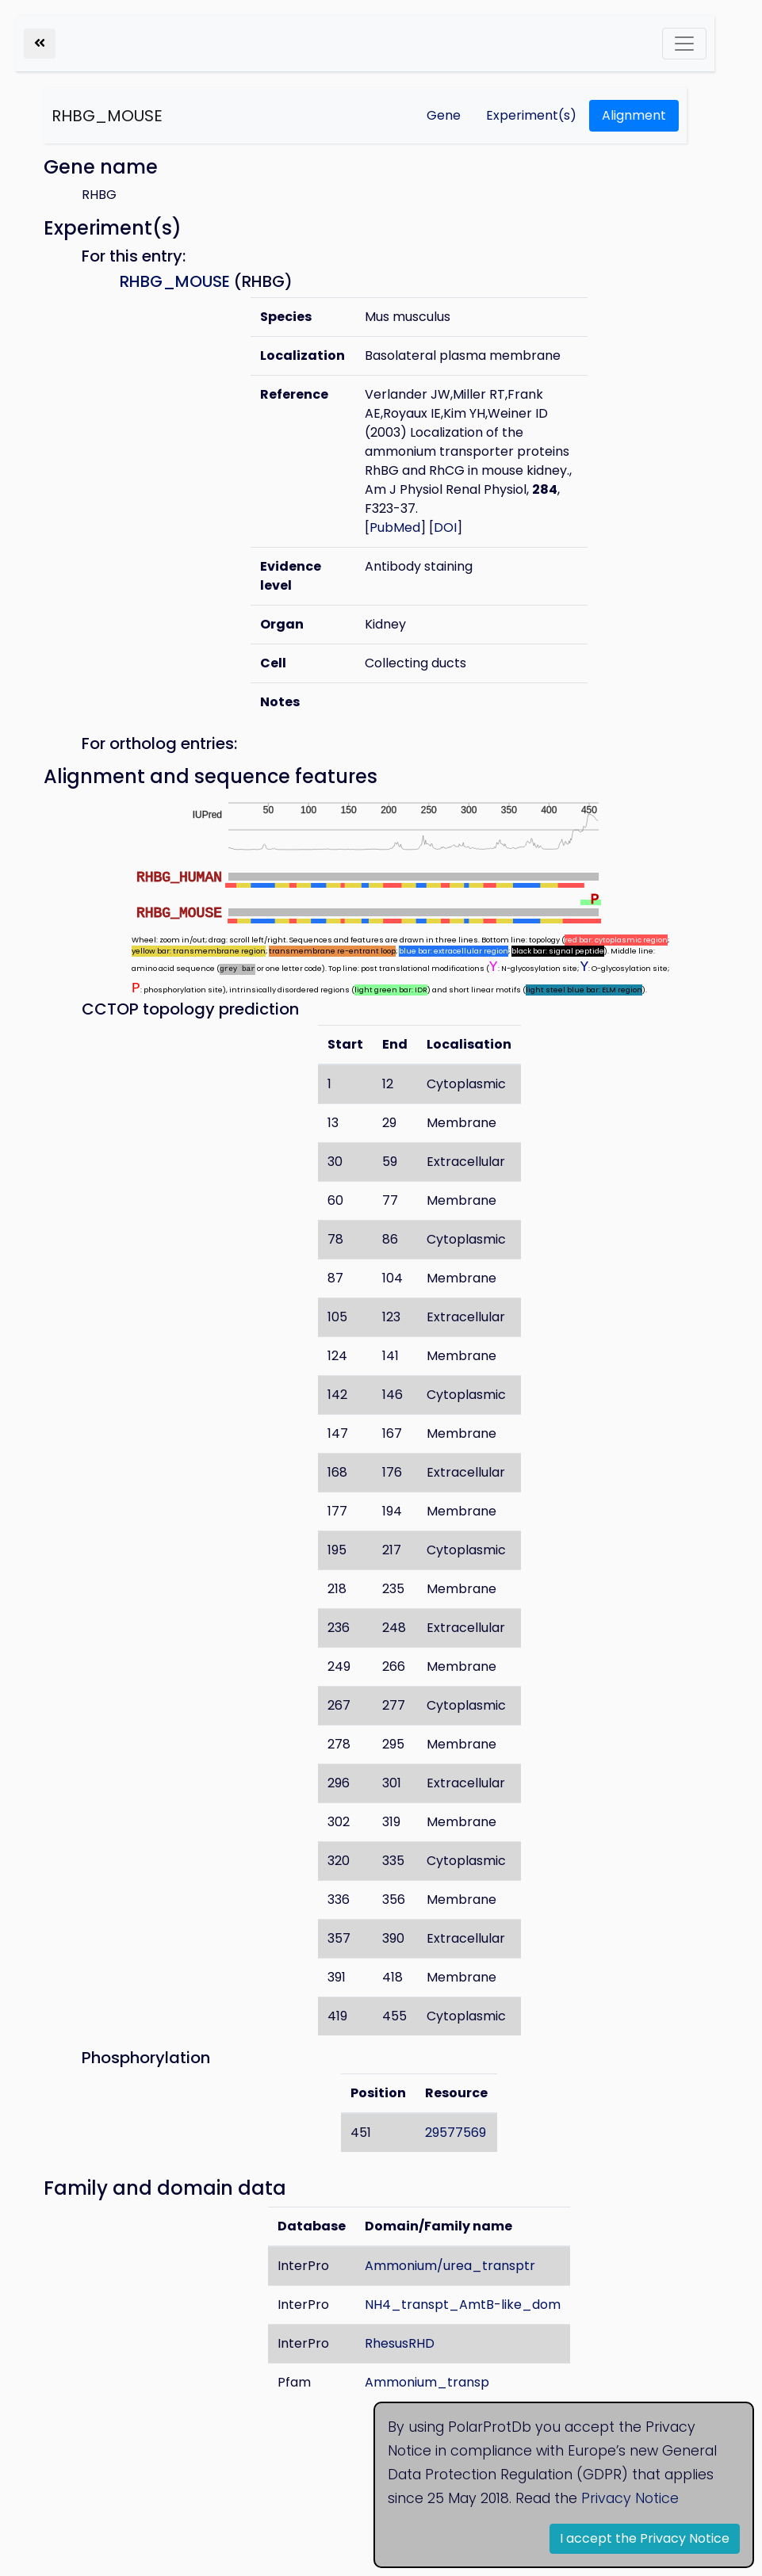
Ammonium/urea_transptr (450, 2266)
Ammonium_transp (427, 2382)
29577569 (455, 2132)
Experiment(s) (531, 115)
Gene (444, 115)
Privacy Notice (630, 2498)
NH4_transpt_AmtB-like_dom (463, 2304)
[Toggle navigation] (684, 43)
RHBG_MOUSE (107, 116)
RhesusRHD (400, 2343)
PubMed (395, 527)
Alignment (634, 115)
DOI (445, 527)
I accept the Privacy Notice (644, 2538)
